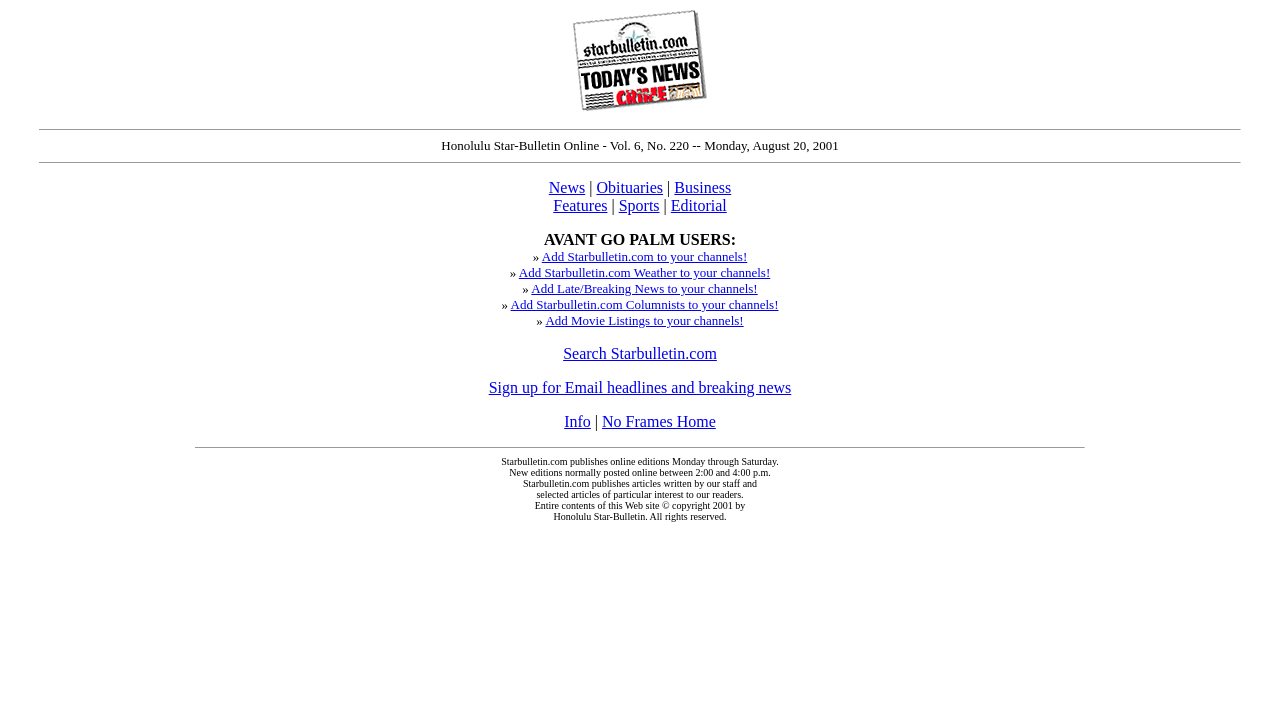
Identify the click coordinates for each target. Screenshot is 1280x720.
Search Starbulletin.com (640, 353)
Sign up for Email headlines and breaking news (640, 387)
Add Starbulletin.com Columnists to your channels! (645, 304)
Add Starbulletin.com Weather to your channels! (644, 272)
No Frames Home (659, 421)
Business (702, 187)
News (567, 187)
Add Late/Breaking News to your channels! (644, 288)
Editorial (699, 205)
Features (580, 205)
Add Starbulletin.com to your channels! (644, 256)
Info (577, 421)
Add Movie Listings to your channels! (644, 320)
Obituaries (629, 187)
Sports (639, 205)
